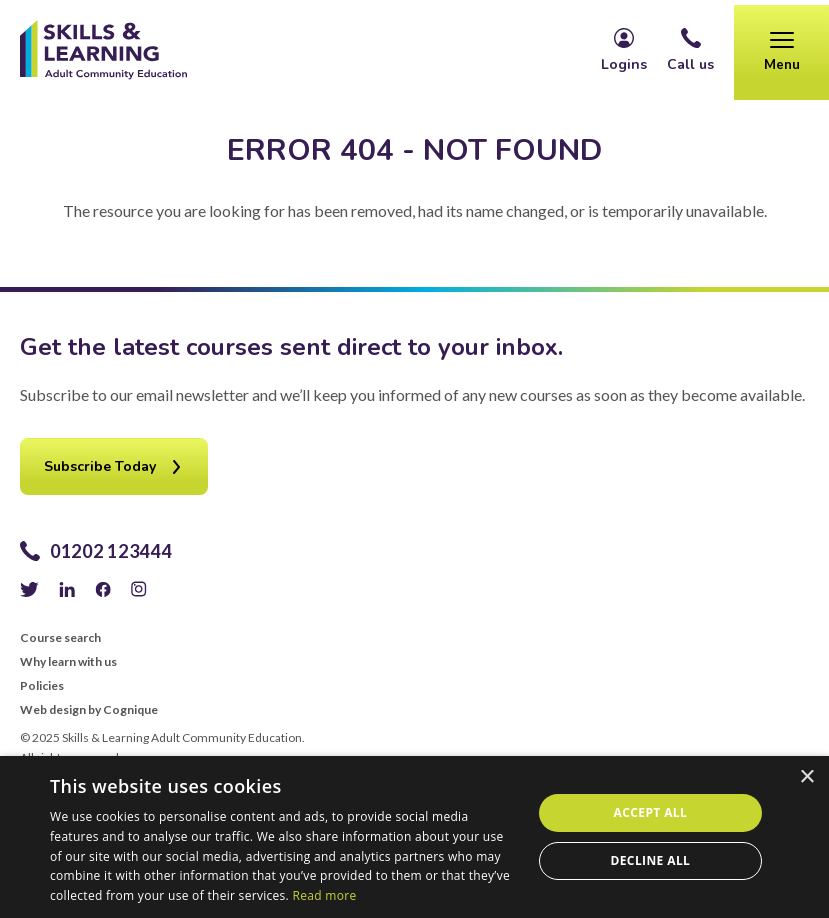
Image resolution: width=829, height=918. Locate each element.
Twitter (29, 589)
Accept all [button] (651, 812)
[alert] (414, 837)
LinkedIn (67, 589)
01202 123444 (111, 551)
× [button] (806, 777)
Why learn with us (68, 662)
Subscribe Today (100, 466)
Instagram (139, 589)
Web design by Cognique (89, 710)
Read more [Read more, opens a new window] (324, 895)
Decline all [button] (650, 860)
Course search (60, 638)
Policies (42, 686)
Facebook (103, 589)
